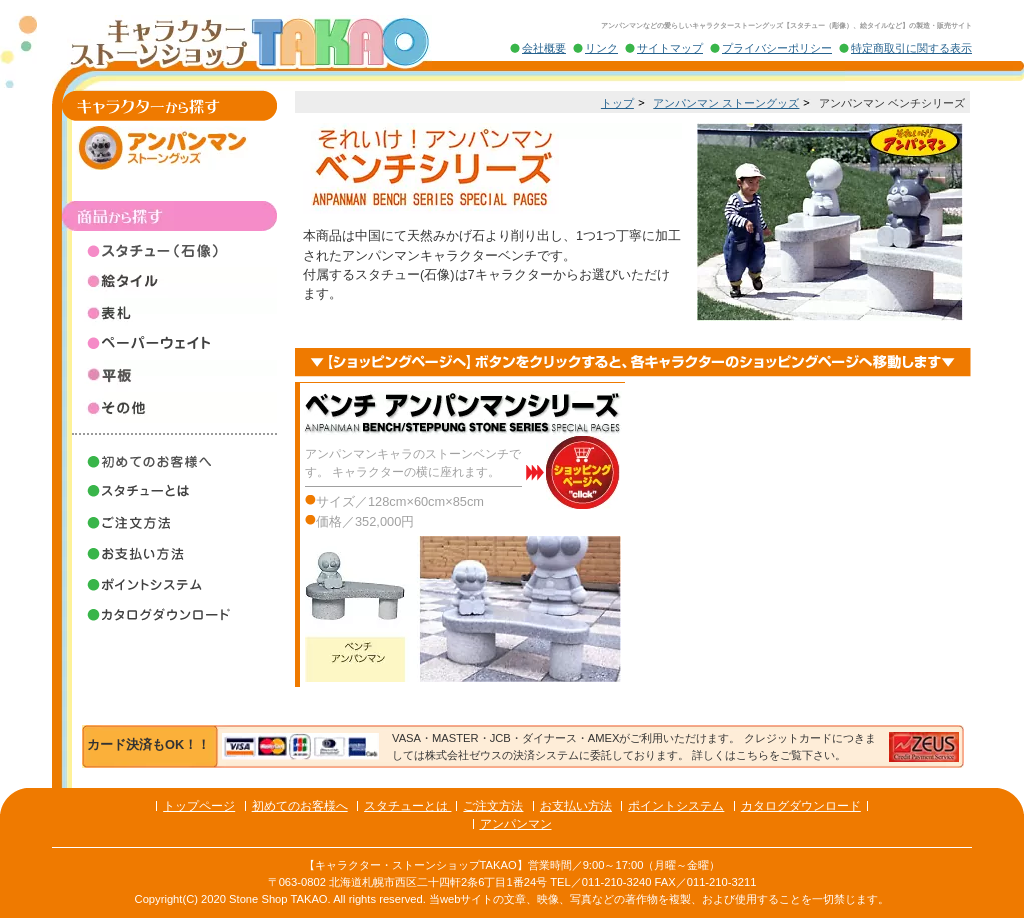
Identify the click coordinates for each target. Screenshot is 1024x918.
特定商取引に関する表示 (911, 48)
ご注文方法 (493, 806)
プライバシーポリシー (777, 48)
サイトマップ (670, 48)
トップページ (199, 806)
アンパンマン (516, 824)
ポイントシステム (676, 806)
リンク (601, 48)
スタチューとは (407, 806)
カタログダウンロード (801, 806)
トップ (617, 103)
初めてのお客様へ (300, 806)
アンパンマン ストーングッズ (726, 103)
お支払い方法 (576, 806)
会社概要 (544, 48)
